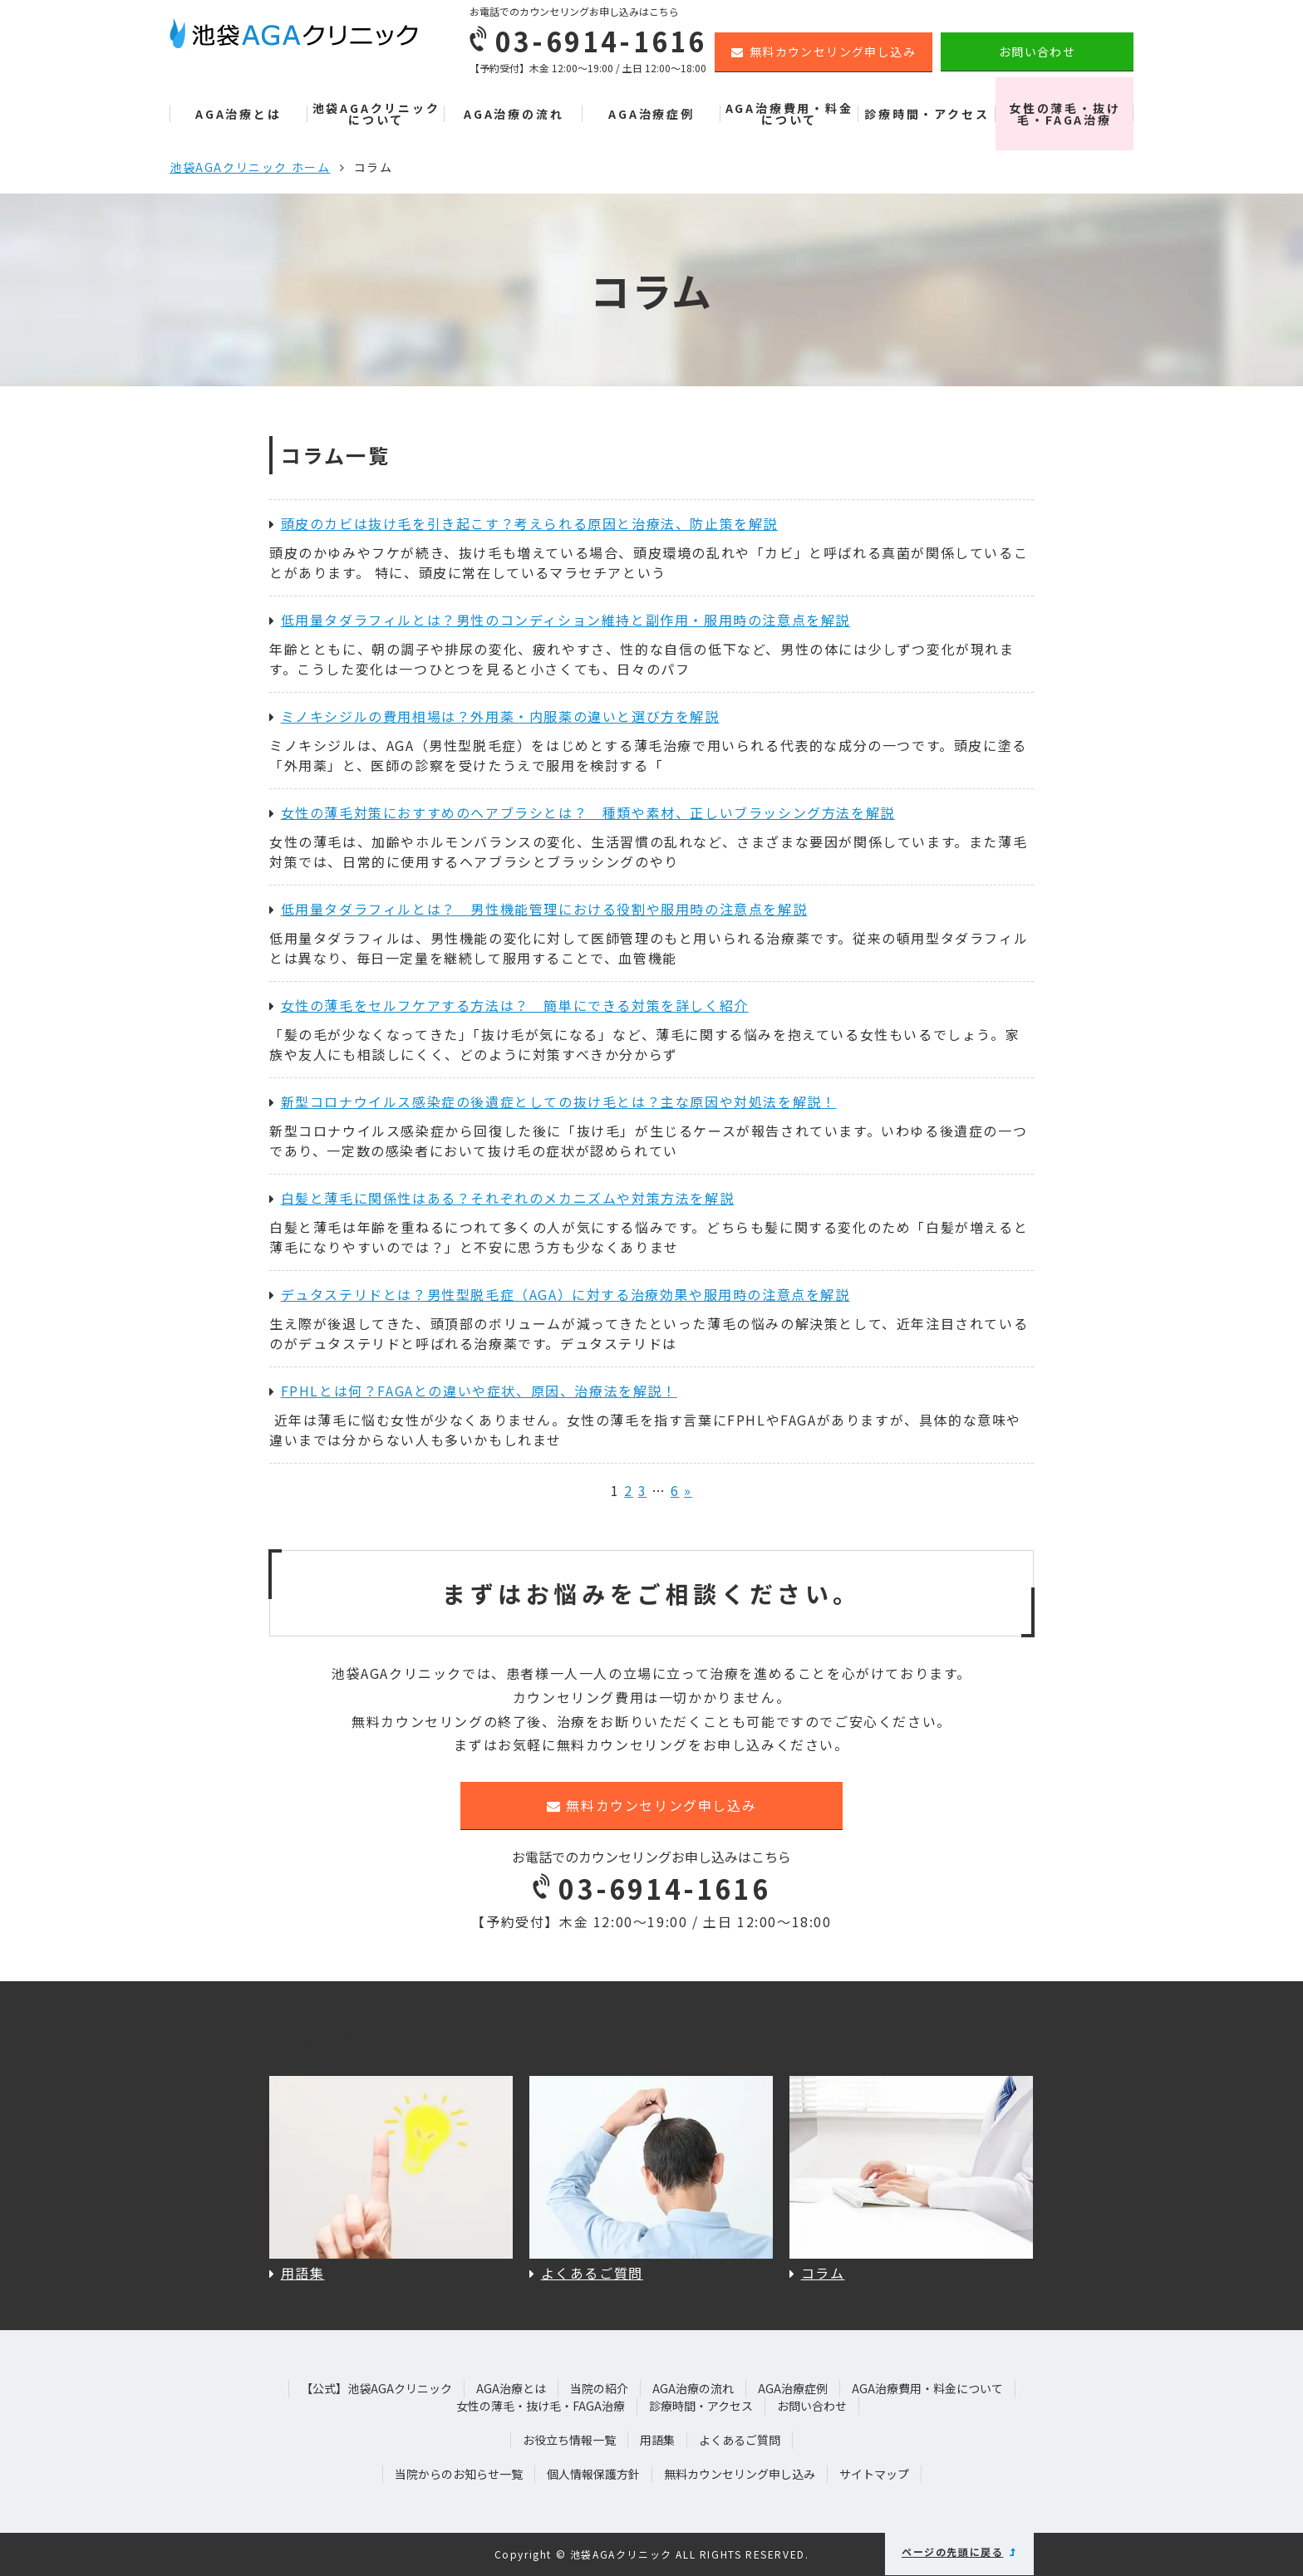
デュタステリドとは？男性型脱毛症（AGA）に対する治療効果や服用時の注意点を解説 (559, 1294)
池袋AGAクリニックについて (376, 114)
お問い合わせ (1037, 51)
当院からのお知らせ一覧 (459, 2474)
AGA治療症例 (651, 113)
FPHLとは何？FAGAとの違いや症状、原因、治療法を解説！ (473, 1391)
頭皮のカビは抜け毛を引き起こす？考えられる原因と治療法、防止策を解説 (523, 523)
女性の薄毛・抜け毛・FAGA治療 (1064, 114)
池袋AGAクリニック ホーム (250, 167)
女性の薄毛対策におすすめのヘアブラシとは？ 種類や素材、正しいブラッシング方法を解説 (582, 812)
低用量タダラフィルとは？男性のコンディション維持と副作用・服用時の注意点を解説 (559, 620)
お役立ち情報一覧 (569, 2439)
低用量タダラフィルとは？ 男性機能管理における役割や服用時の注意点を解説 (538, 909)
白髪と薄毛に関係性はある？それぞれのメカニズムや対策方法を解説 (501, 1198)
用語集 (657, 2439)
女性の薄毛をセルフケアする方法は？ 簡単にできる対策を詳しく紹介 (509, 1005)
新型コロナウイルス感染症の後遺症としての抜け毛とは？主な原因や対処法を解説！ (552, 1101)
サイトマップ (874, 2474)
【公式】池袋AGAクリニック (376, 2388)
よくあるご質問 (739, 2439)
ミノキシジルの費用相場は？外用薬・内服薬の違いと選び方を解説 (494, 716)
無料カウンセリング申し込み (823, 51)
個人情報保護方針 (593, 2474)
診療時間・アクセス (926, 113)
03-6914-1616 (651, 1888)
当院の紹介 (599, 2388)
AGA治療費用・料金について (789, 114)
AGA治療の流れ (513, 113)
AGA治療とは (238, 113)
